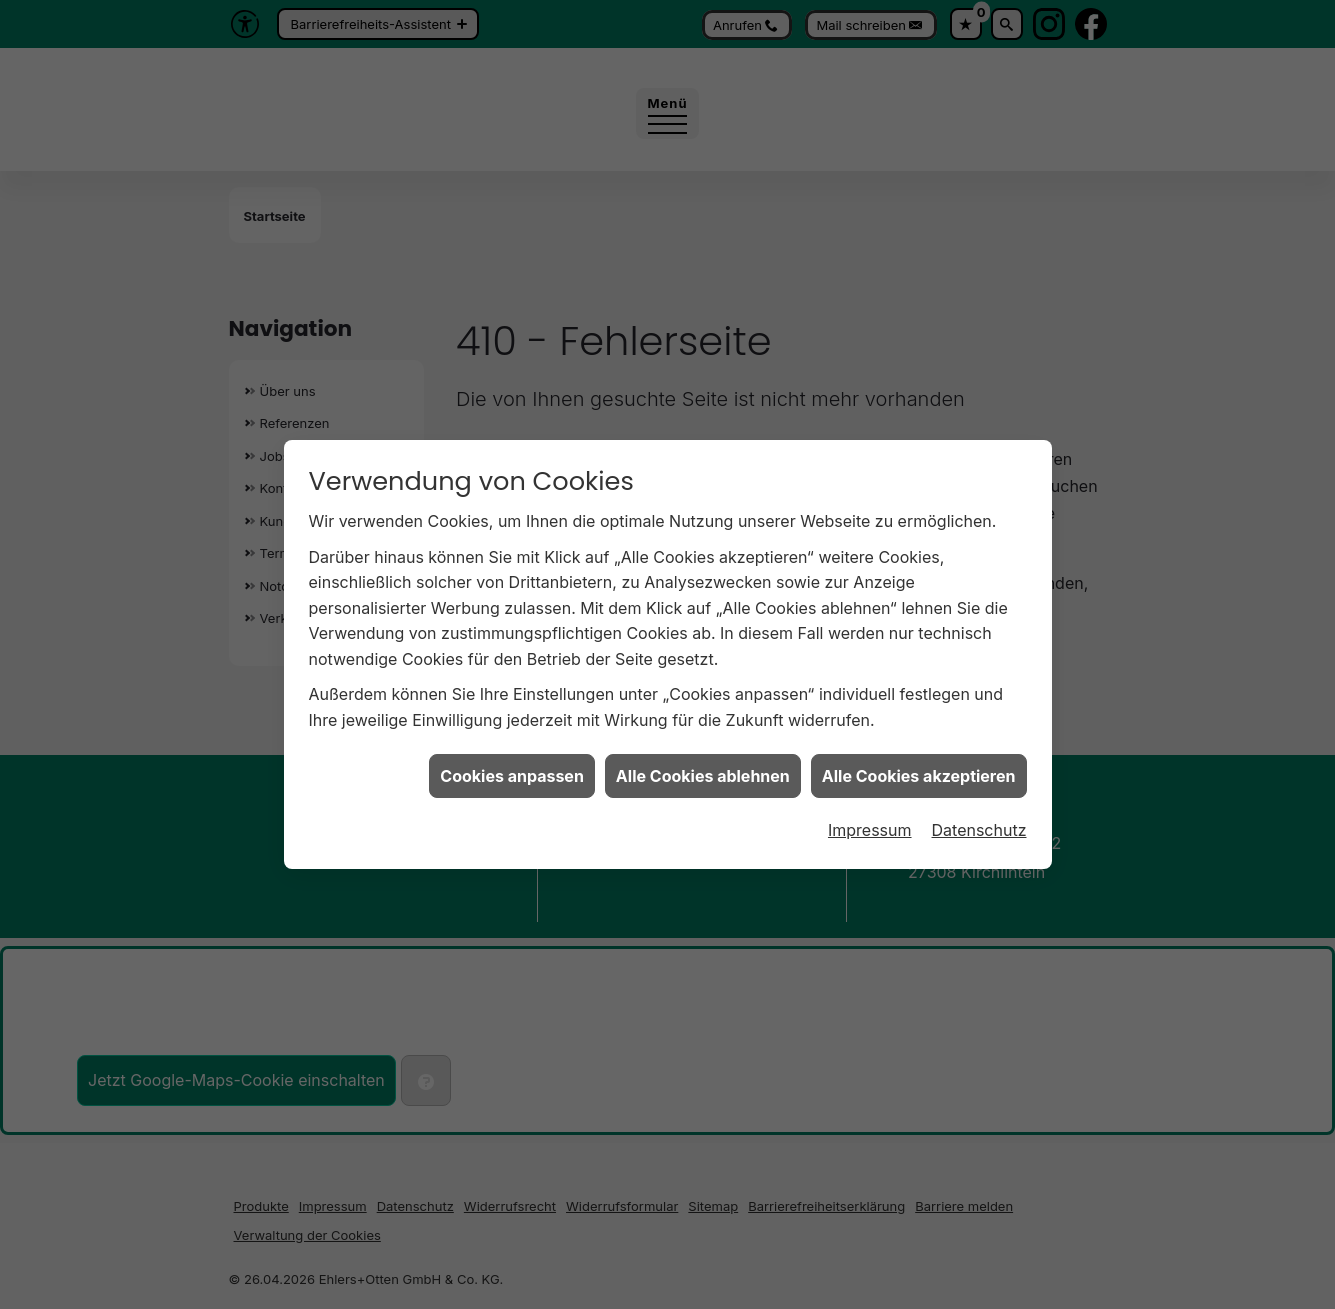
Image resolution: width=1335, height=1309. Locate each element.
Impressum (870, 818)
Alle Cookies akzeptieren (919, 764)
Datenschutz (979, 818)
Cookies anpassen (512, 764)
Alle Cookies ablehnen (703, 764)
